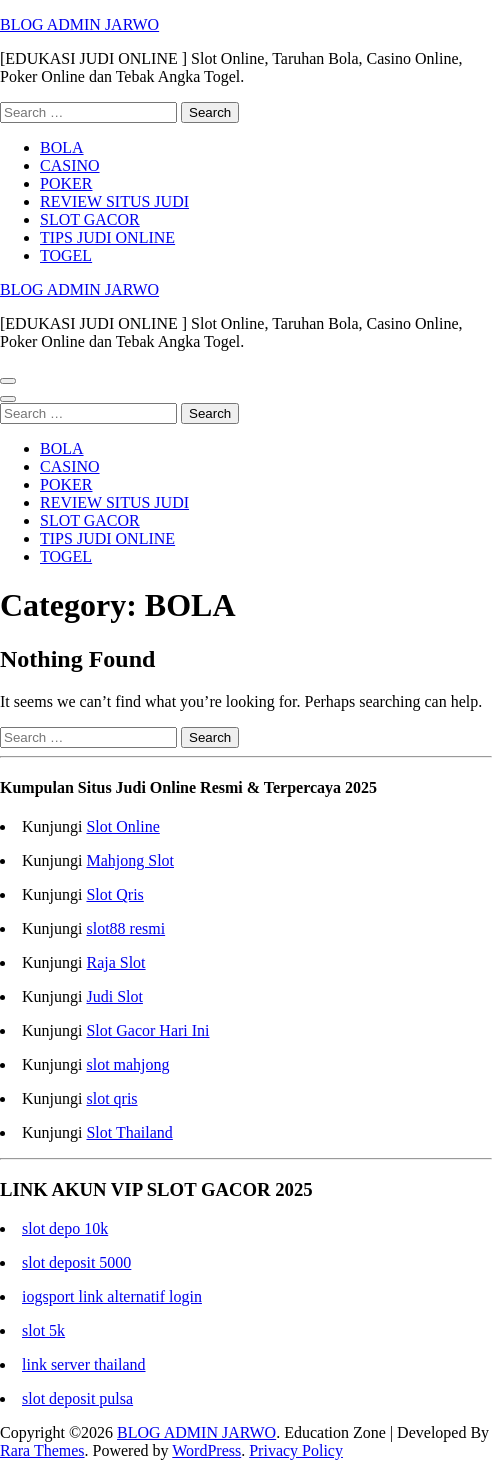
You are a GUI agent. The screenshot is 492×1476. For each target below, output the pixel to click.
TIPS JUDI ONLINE (107, 237)
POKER (66, 183)
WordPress (206, 1450)
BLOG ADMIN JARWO (79, 24)
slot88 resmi (125, 928)
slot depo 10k (65, 1228)
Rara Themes (42, 1450)
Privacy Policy (296, 1450)
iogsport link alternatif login (112, 1296)
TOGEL (66, 255)
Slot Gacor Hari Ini (147, 1030)
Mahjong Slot (130, 860)
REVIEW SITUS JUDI (114, 201)
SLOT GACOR (90, 219)
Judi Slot (114, 996)
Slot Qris (114, 894)
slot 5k (43, 1330)
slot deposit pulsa (77, 1398)
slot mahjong (127, 1064)
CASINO (70, 165)
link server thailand (84, 1364)
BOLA (62, 147)
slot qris (111, 1098)
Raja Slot (115, 962)
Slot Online (122, 826)
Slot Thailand (129, 1132)
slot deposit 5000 (76, 1262)
